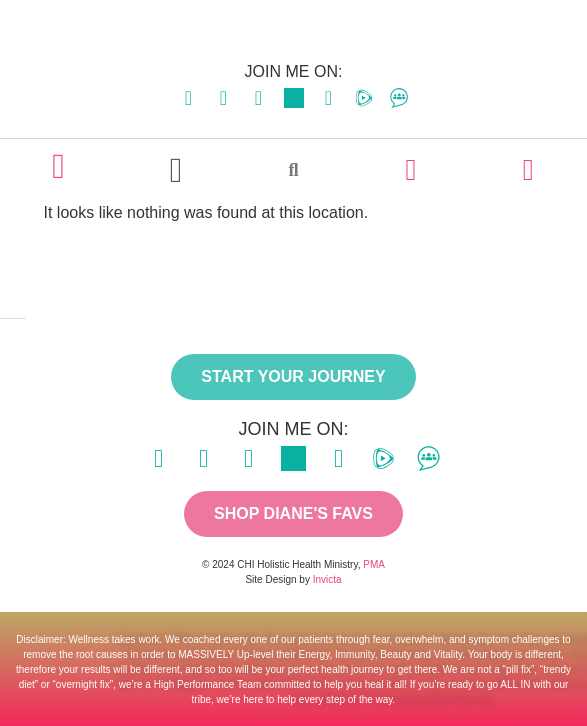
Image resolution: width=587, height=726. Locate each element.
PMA (374, 564)
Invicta (327, 579)
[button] (175, 170)
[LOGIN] (411, 170)
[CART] (528, 170)
